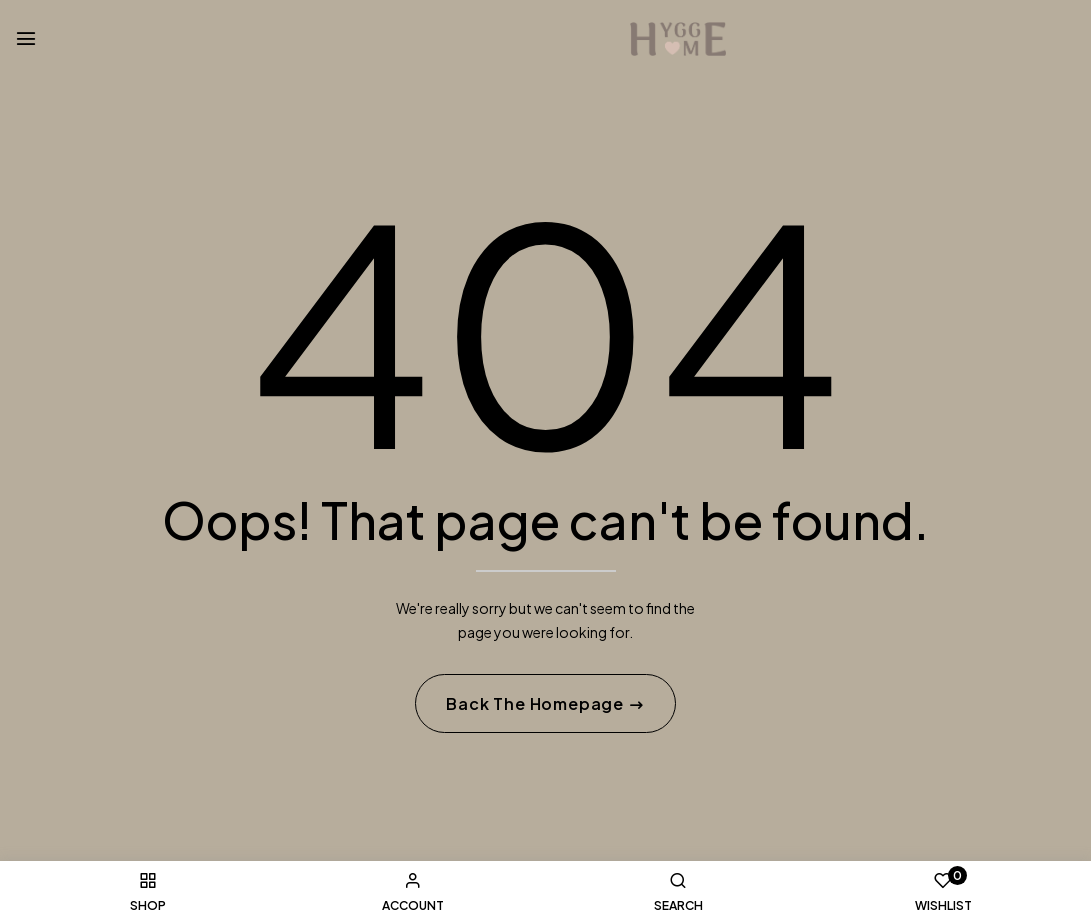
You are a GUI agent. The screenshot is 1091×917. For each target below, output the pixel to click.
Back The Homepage (536, 704)
